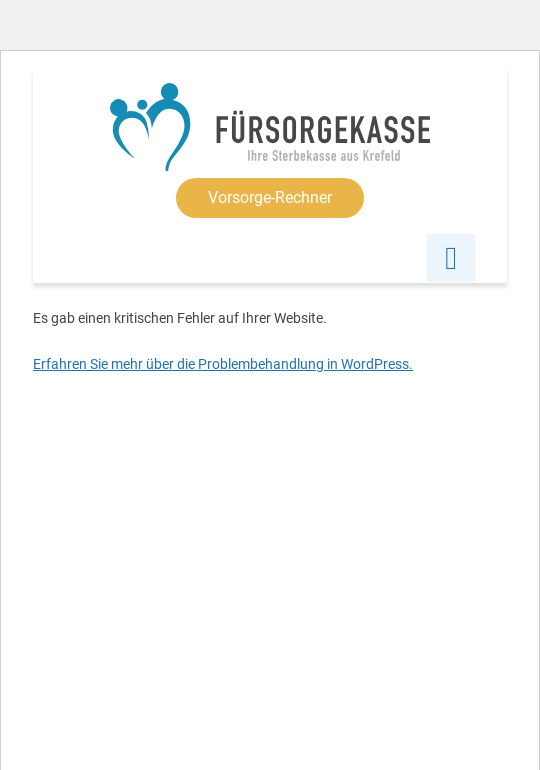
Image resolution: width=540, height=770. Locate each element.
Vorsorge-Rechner (270, 197)
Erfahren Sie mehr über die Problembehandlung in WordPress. (223, 364)
